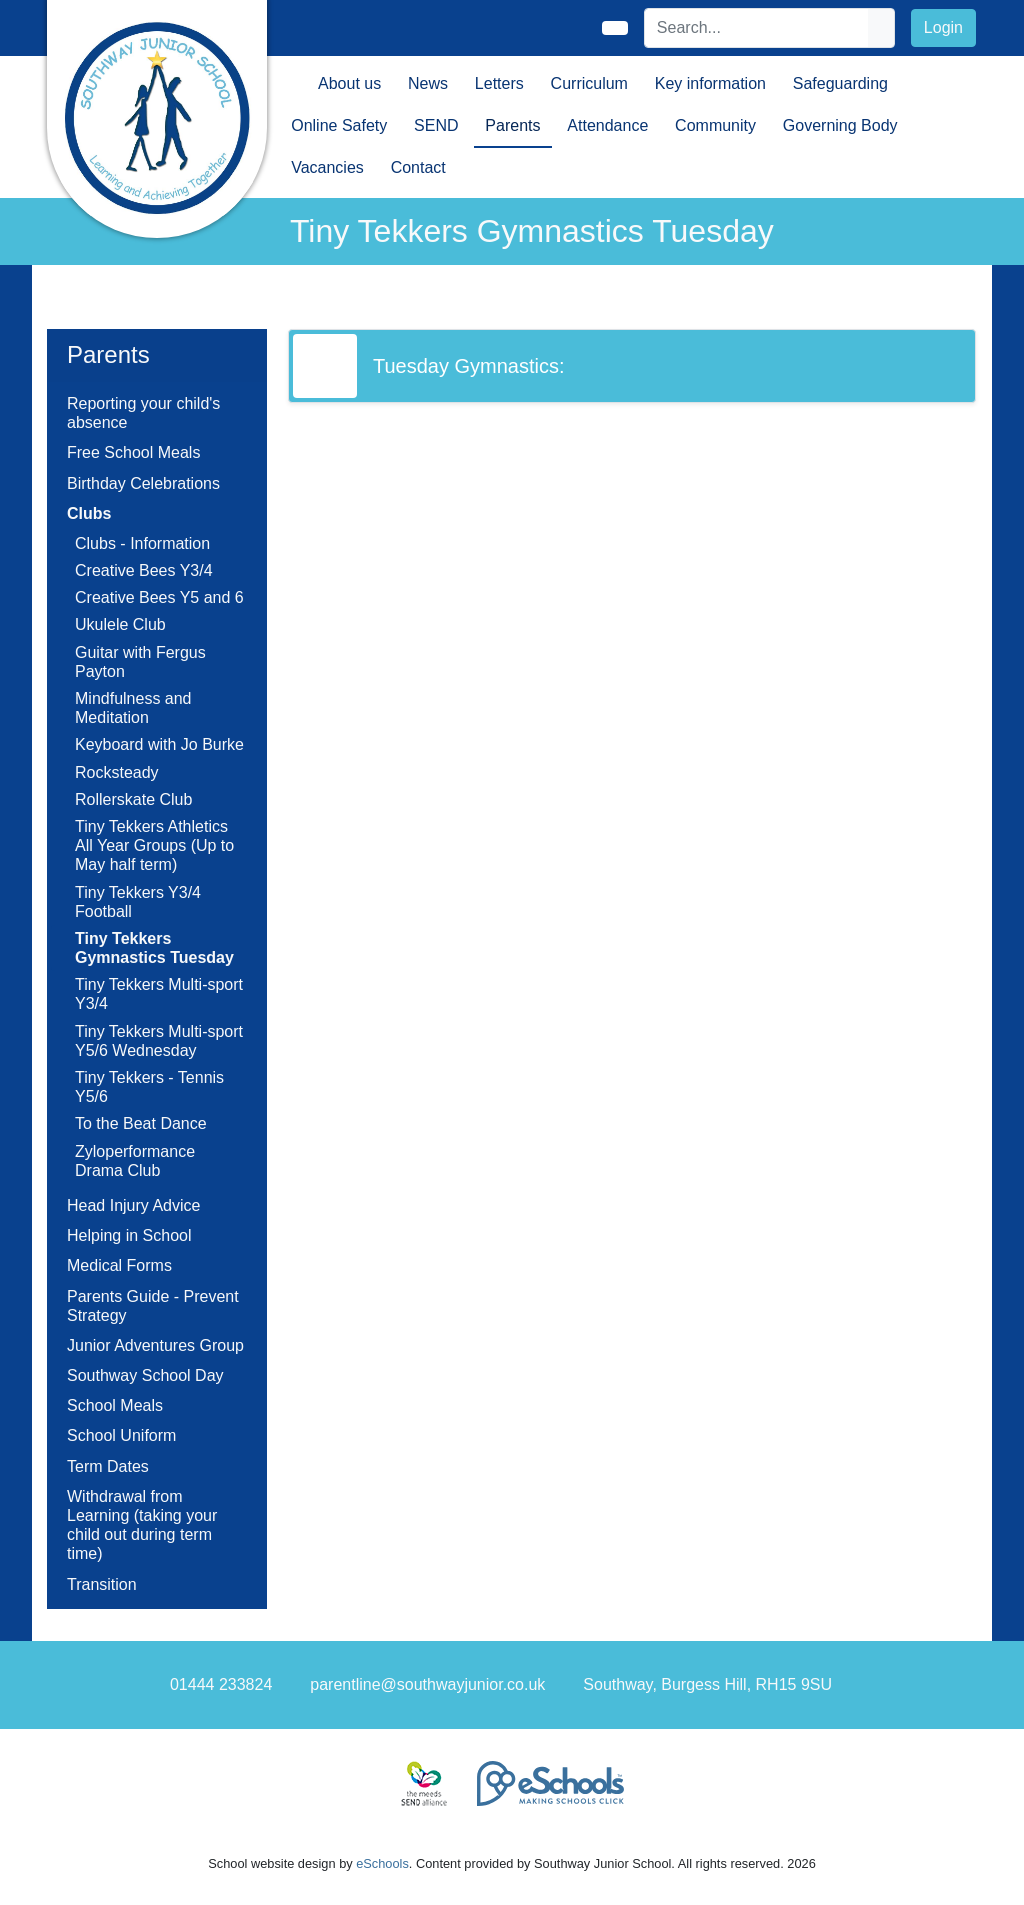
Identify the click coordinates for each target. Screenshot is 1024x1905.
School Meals (115, 1405)
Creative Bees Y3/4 (144, 570)
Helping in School (129, 1235)
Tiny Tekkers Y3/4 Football (138, 902)
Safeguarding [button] (840, 83)
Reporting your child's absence (143, 413)
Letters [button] (499, 83)
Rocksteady (117, 772)
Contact (418, 167)
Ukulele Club (120, 624)
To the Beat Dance (141, 1123)
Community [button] (715, 125)
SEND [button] (436, 125)
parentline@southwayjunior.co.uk (427, 1684)
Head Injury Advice (133, 1205)
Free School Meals (133, 452)
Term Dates (108, 1466)
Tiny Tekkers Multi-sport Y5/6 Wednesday (159, 1041)
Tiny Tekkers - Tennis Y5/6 (149, 1087)
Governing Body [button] (840, 125)
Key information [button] (710, 83)
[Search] (757, 28)
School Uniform (121, 1435)
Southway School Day (145, 1375)
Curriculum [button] (589, 83)
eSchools (382, 1863)
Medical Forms (119, 1265)
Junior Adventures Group (155, 1345)
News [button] (428, 83)
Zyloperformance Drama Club (135, 1161)
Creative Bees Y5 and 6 (159, 597)
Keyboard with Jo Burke (159, 744)
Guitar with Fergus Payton (140, 662)
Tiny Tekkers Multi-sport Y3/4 (159, 994)
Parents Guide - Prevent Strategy (153, 1306)
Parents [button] (512, 125)
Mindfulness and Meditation (133, 708)
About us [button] (349, 83)
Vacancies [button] (327, 167)
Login (943, 27)
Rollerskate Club (133, 799)
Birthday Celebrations (143, 483)
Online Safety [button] (339, 125)
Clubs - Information (142, 543)
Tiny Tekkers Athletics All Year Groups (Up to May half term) (154, 845)
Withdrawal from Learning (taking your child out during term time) (142, 1525)
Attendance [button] (607, 125)
